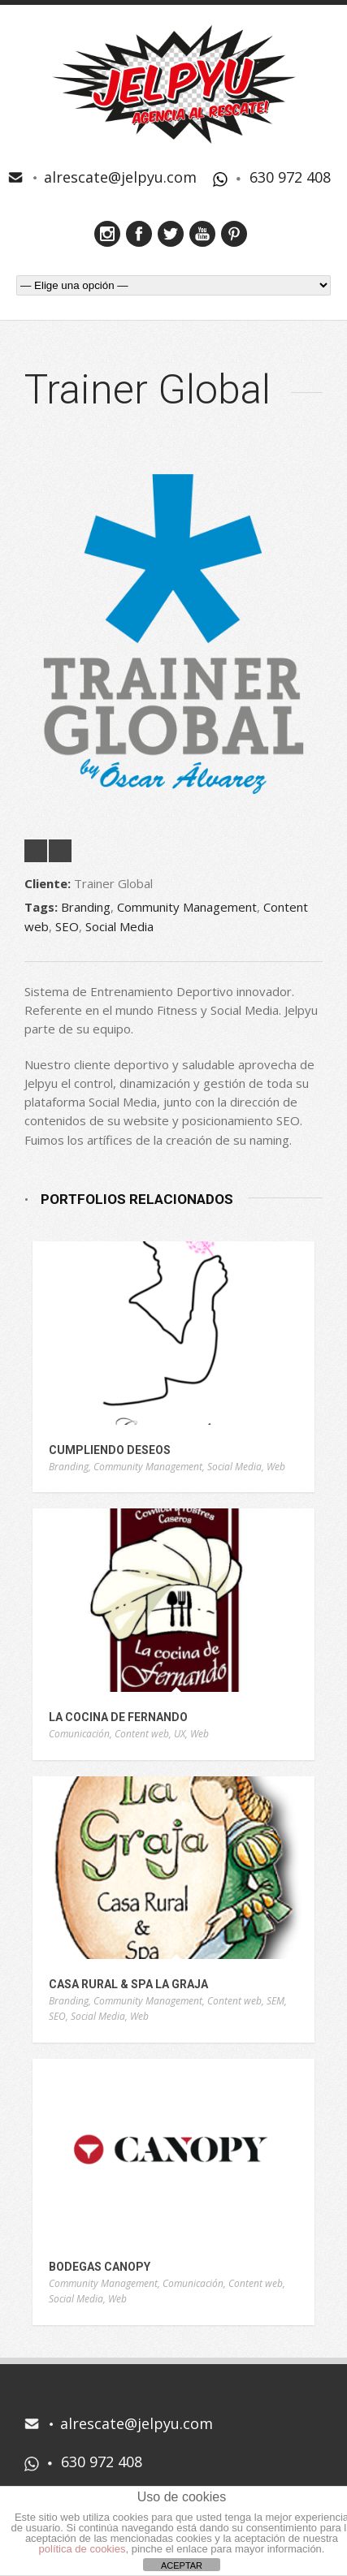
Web (276, 1467)
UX (179, 1734)
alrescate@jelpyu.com (120, 177)
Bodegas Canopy (99, 2266)
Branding (86, 907)
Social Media (119, 926)
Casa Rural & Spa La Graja (128, 1984)
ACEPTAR (181, 2565)
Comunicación (79, 1734)
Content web (142, 1734)
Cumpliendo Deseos (110, 1449)
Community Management (187, 907)
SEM (275, 2001)
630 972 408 (290, 177)
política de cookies (82, 2549)
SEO (67, 926)
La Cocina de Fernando (118, 1717)
